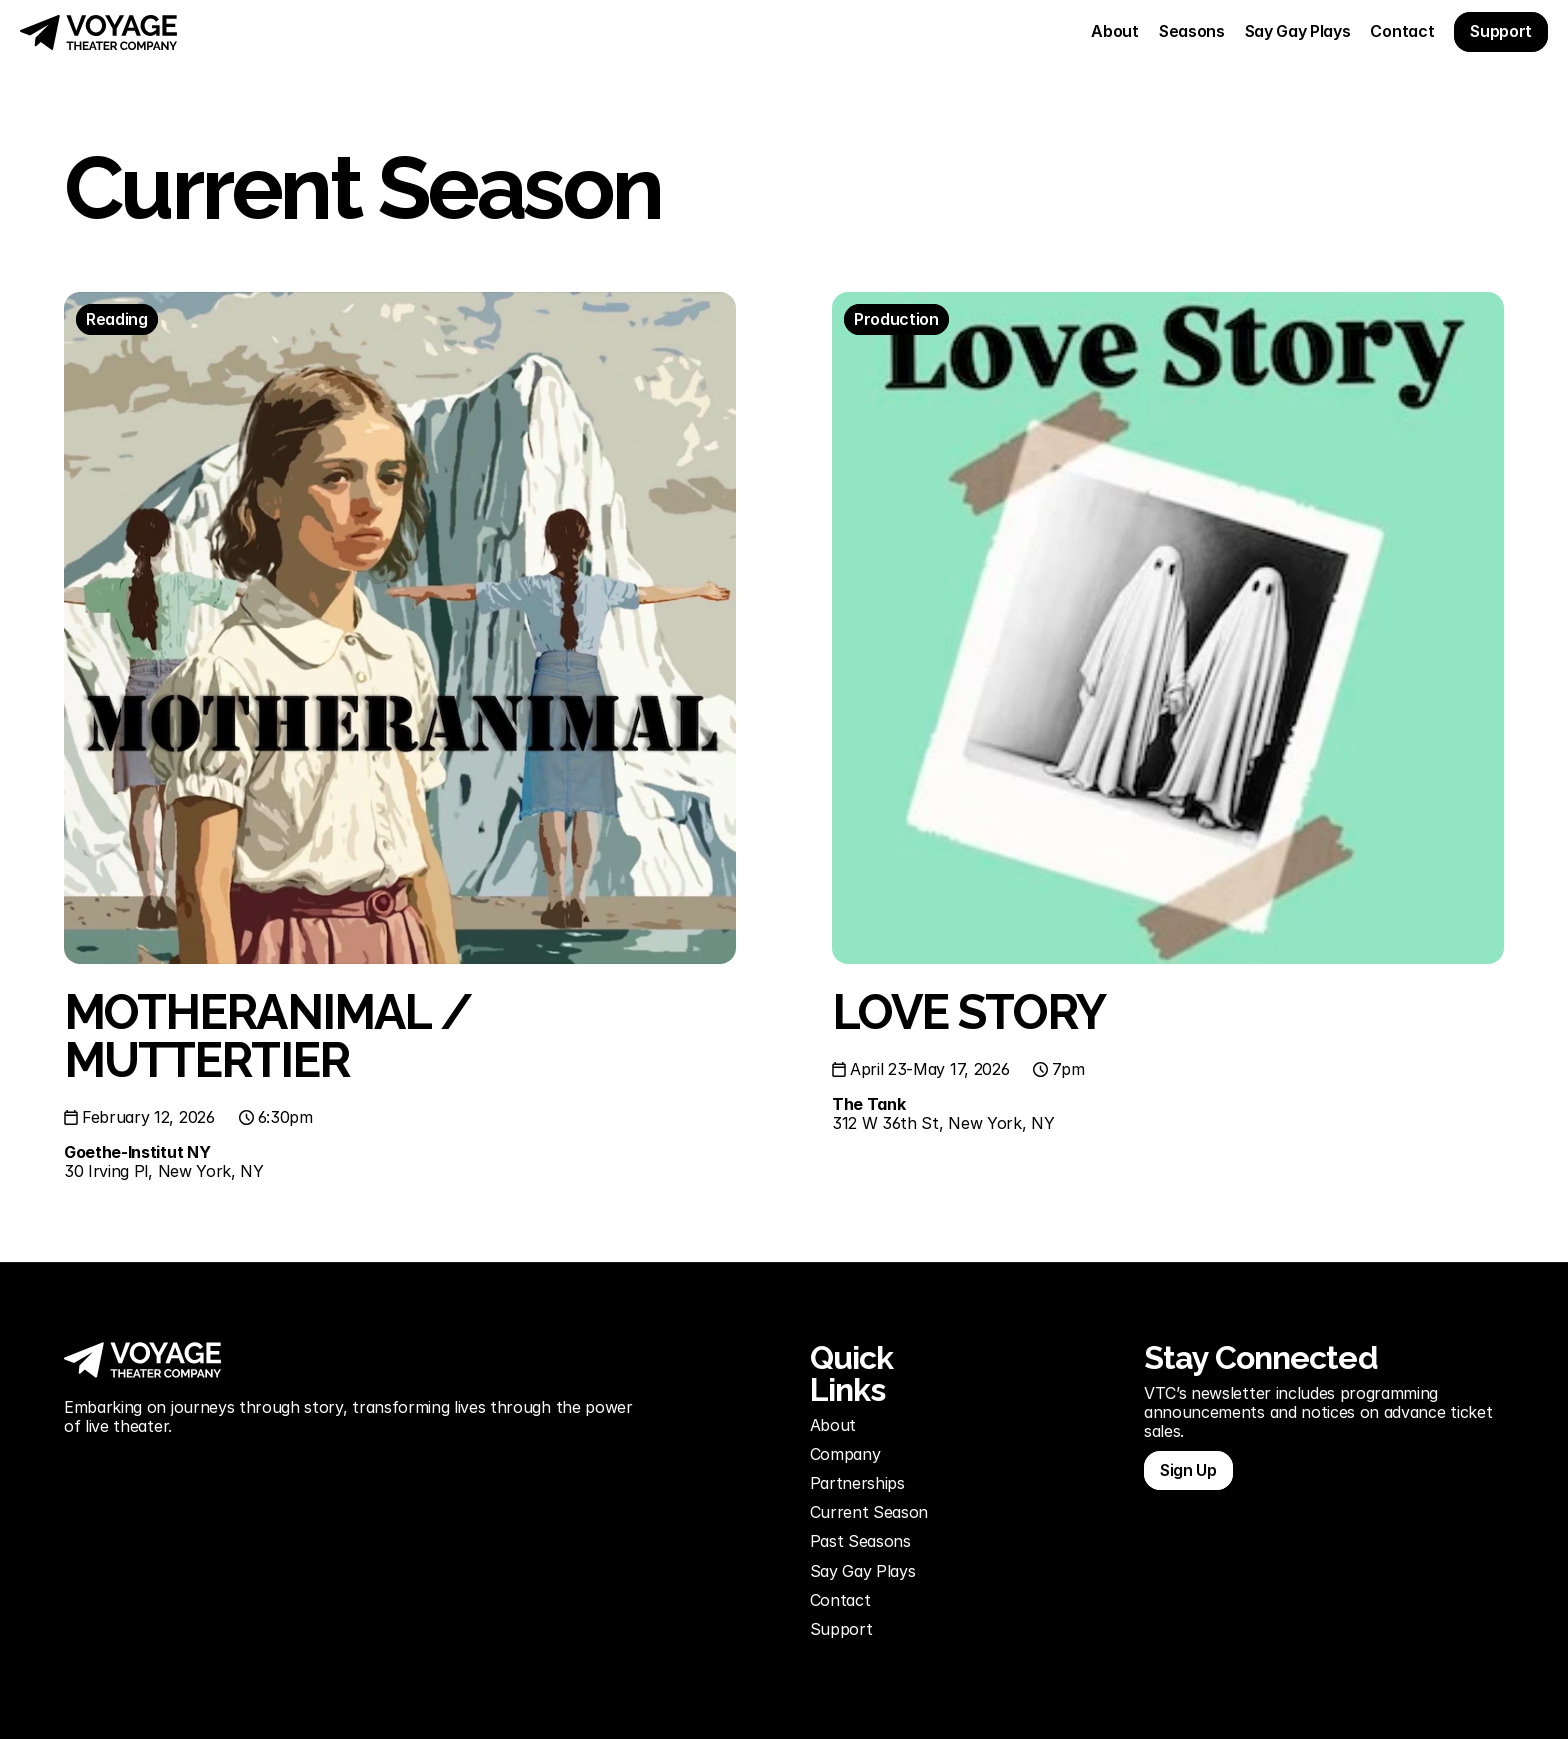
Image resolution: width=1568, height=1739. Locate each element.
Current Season (869, 1512)
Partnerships (857, 1483)
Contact (840, 1600)
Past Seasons (860, 1541)
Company (845, 1454)
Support (843, 1629)
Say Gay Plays (863, 1571)
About (833, 1425)
